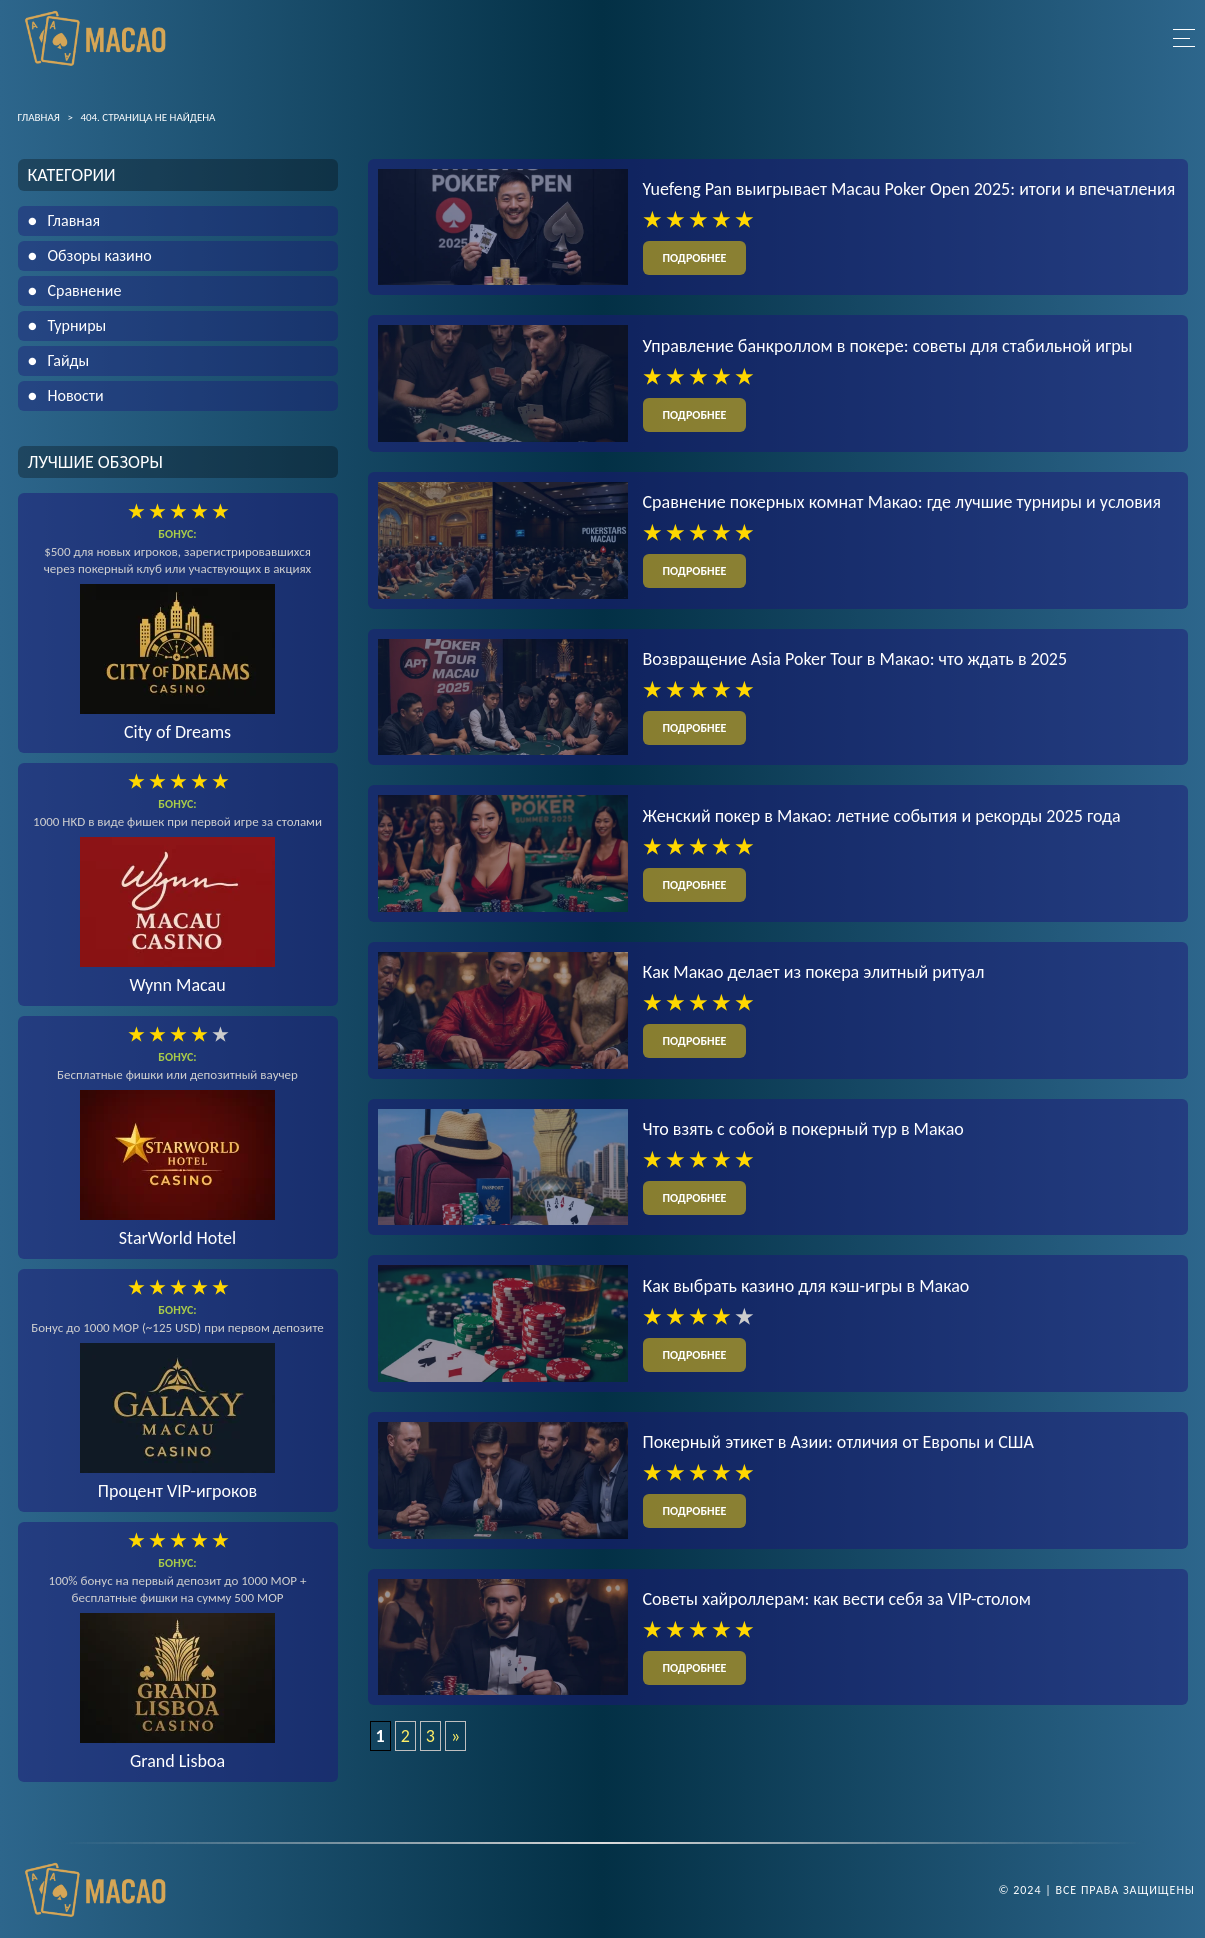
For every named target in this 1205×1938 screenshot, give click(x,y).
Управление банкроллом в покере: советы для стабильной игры (888, 346)
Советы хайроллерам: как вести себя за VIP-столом (837, 1599)
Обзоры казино (100, 255)
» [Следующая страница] (455, 1736)
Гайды (69, 360)
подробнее (695, 258)
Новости (76, 395)
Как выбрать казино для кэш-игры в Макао (806, 1286)
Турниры (77, 325)
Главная (74, 220)
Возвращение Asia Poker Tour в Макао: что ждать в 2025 (855, 659)
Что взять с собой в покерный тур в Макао (803, 1129)
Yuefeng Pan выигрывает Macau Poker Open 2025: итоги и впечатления (909, 189)
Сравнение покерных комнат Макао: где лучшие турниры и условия (902, 502)
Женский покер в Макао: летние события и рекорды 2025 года (882, 816)
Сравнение (85, 290)
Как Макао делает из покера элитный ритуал (814, 972)
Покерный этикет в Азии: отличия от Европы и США (838, 1442)
